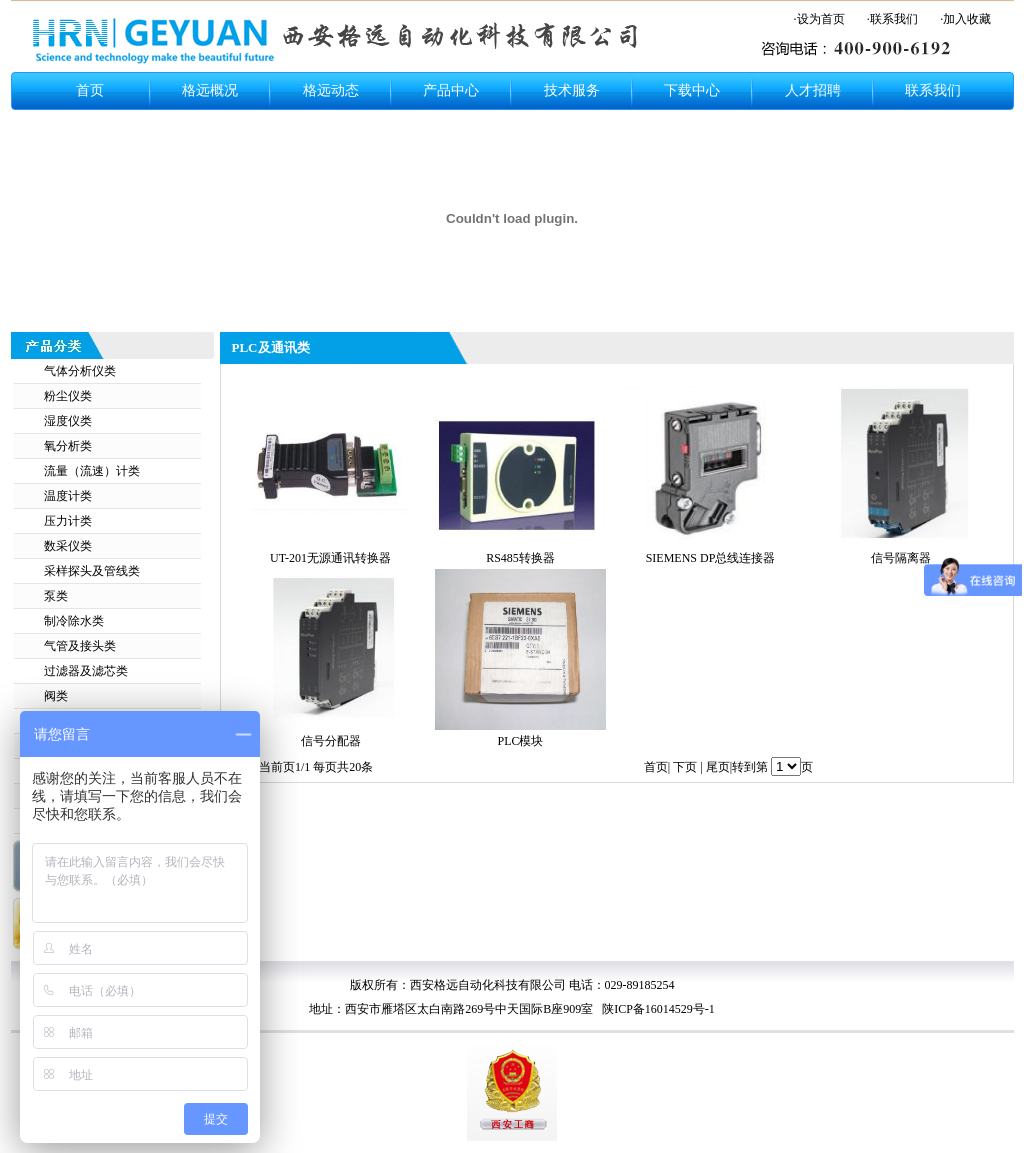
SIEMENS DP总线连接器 (711, 558)
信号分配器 (331, 741)
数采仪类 (68, 546)
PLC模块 (520, 741)
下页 (685, 767)
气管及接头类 (80, 646)
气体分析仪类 (80, 371)
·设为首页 (819, 19)
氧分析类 (68, 446)
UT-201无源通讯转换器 (330, 558)
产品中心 (451, 90)
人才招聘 (813, 90)
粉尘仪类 (68, 396)
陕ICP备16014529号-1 (657, 1009)
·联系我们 (892, 19)
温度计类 (68, 496)
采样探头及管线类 (92, 571)
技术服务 (572, 90)
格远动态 (331, 90)
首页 (90, 90)
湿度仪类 (68, 421)
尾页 (718, 767)
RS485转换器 (520, 558)
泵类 (56, 596)
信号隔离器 (901, 558)
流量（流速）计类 (92, 471)
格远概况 (210, 90)
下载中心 (692, 90)
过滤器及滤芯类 (86, 671)
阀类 (56, 696)
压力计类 (68, 521)
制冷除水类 (74, 621)
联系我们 (933, 90)
